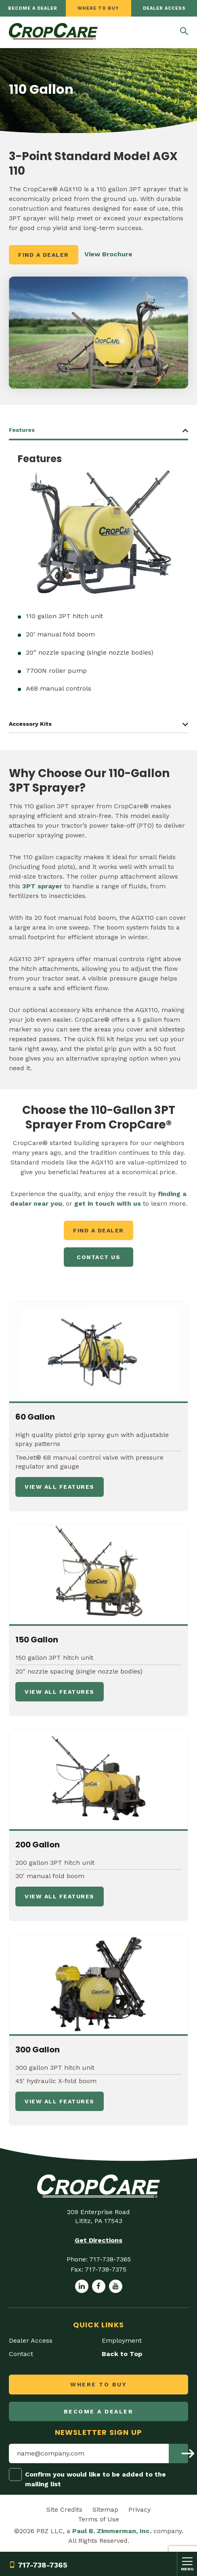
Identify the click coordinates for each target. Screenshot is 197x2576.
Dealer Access (164, 8)
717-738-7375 (105, 2269)
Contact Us (98, 1257)
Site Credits (64, 2509)
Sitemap (105, 2509)
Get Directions (98, 2240)
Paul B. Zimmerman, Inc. (111, 2531)
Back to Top (122, 2354)
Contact (21, 2354)
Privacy (139, 2509)
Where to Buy (98, 8)
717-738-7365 (38, 2565)
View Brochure (108, 254)
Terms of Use (98, 2519)
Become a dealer (32, 8)
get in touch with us (107, 1203)
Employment (122, 2340)
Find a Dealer (43, 254)
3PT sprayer (41, 886)
